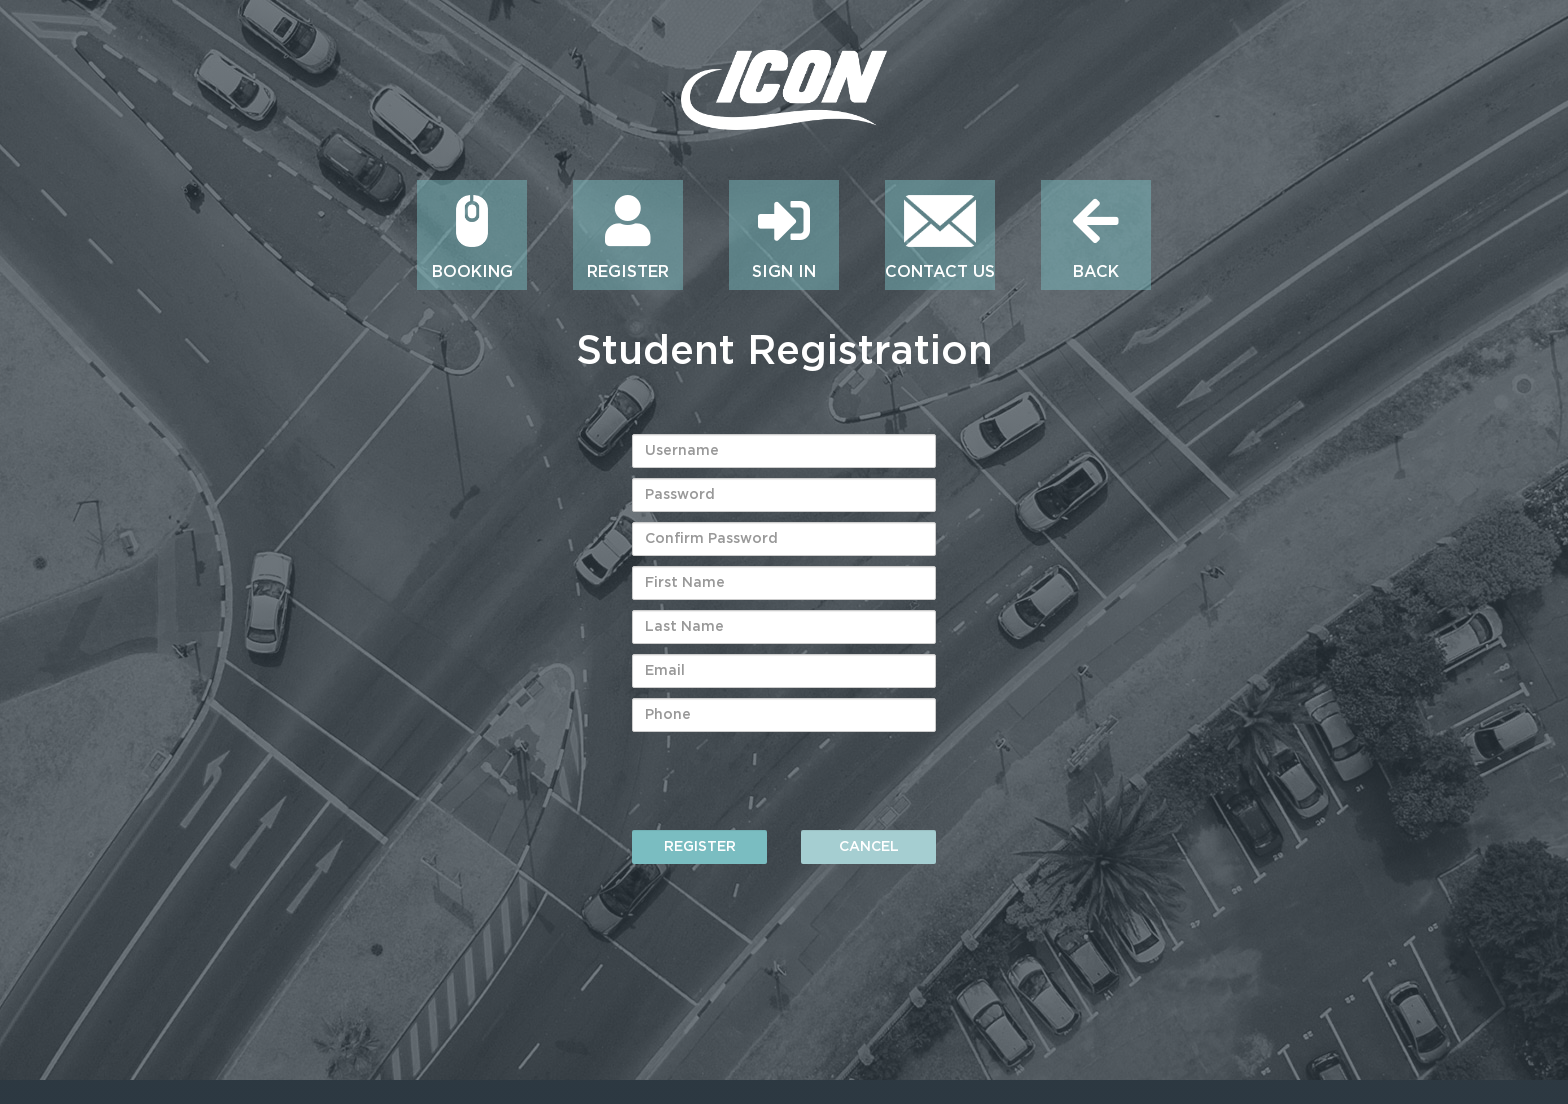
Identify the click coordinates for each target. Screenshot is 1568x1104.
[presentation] (784, 781)
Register (700, 847)
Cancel (869, 847)
